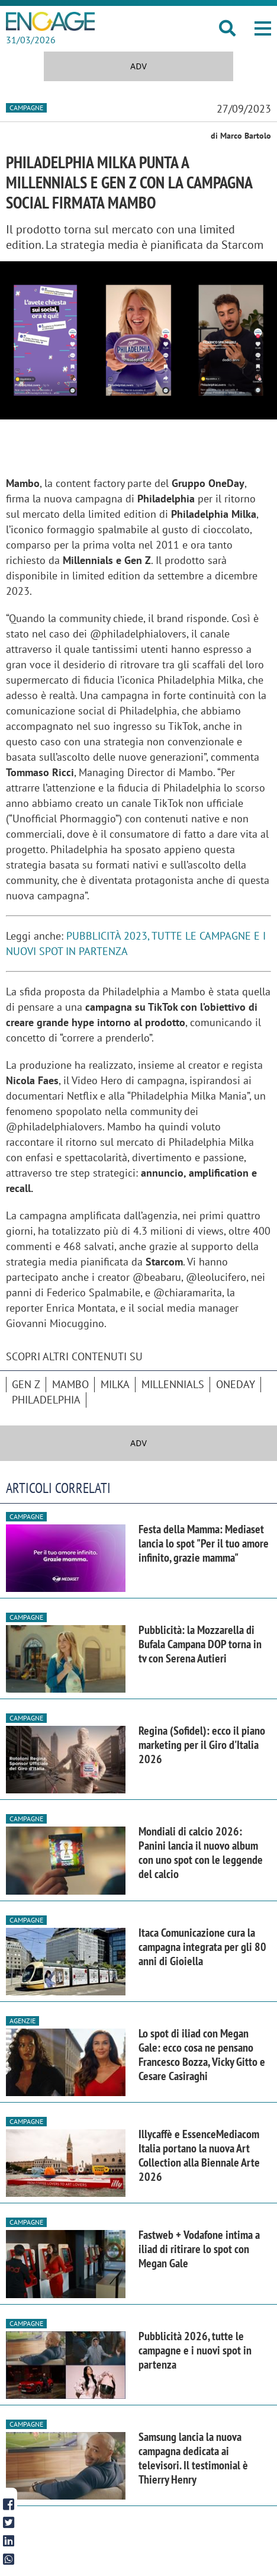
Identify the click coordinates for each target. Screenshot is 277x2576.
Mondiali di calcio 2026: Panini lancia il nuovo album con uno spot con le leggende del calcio (200, 1852)
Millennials (172, 1384)
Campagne (26, 107)
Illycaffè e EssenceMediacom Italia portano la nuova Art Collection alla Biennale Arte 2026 (199, 2155)
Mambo (70, 1384)
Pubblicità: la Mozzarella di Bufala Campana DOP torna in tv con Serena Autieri (200, 1644)
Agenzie (22, 2020)
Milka (115, 1384)
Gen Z (26, 1384)
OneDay (235, 1384)
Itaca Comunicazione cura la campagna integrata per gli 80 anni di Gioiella (202, 1946)
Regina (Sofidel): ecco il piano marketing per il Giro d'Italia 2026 (201, 1744)
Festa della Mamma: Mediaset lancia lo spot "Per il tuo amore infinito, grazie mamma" (203, 1543)
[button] (263, 28)
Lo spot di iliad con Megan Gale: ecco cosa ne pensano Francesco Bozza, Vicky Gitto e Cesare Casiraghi (201, 2054)
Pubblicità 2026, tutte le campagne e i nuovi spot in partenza (195, 2350)
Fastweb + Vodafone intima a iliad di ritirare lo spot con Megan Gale (199, 2249)
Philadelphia (46, 1399)
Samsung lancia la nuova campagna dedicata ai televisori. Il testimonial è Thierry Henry (193, 2458)
